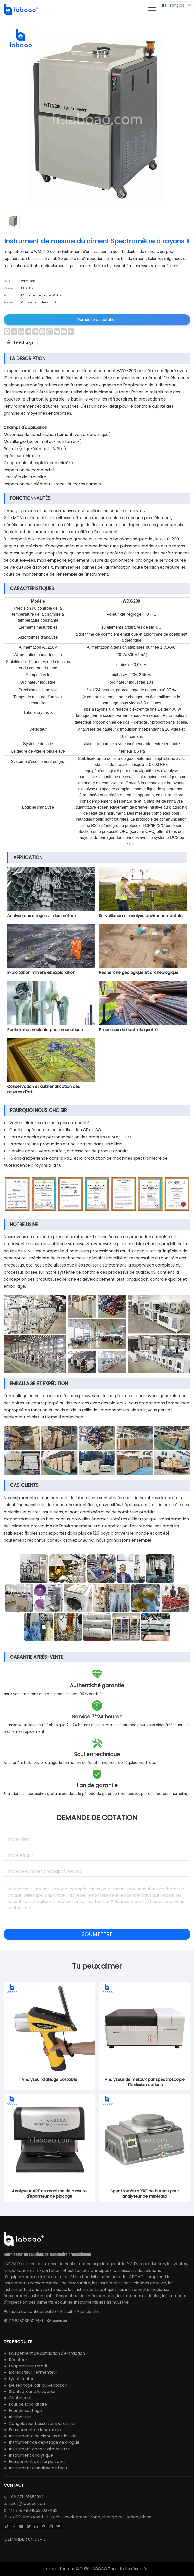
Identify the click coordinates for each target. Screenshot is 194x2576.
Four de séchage (25, 2410)
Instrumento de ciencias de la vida (43, 2436)
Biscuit (66, 2311)
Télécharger (20, 341)
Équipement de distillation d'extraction (47, 2353)
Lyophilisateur (22, 2379)
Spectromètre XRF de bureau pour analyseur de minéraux (144, 2193)
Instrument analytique (31, 2455)
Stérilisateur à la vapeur (32, 2391)
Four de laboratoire (28, 2404)
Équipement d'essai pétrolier (37, 2461)
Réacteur (18, 2360)
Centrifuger (20, 2398)
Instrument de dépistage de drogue (44, 2442)
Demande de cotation (97, 319)
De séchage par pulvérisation (38, 2385)
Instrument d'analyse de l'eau (38, 2468)
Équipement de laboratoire (35, 2430)
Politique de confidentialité (30, 2311)
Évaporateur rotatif (28, 2366)
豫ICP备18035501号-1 (23, 2321)
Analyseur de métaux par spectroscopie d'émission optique (145, 2082)
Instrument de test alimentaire (39, 2449)
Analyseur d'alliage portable (49, 2079)
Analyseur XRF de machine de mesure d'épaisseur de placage (49, 2193)
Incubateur (20, 2417)
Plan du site (88, 2311)
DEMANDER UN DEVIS (25, 2539)
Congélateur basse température (41, 2423)
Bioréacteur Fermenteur (33, 2372)
